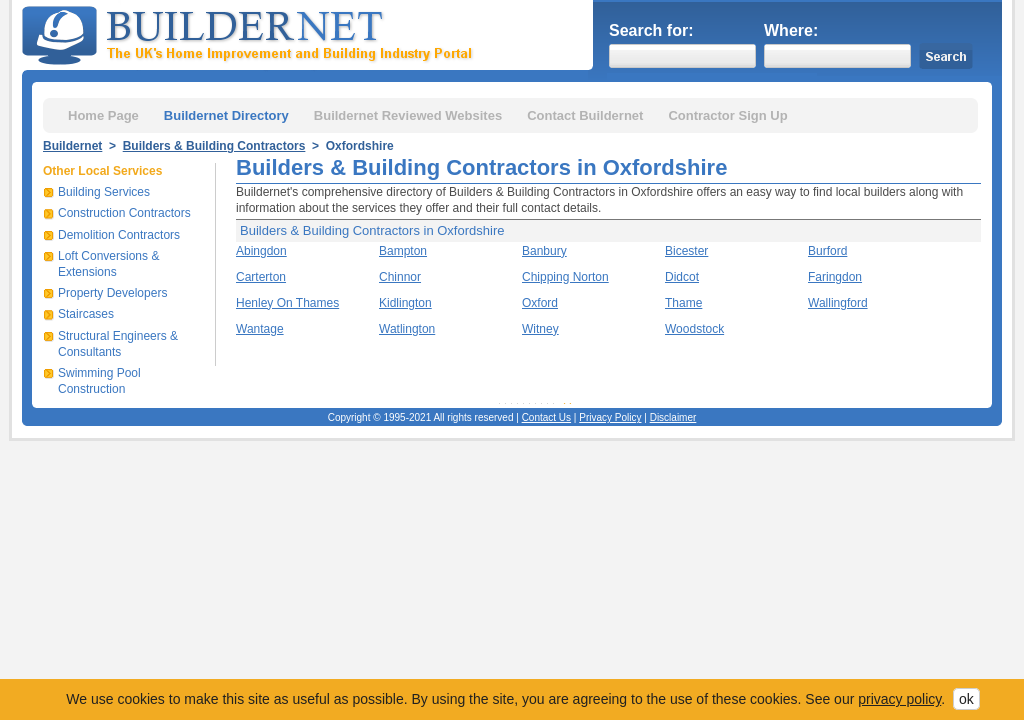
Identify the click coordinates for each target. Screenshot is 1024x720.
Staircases (86, 314)
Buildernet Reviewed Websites (408, 115)
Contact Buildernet (585, 115)
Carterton (261, 277)
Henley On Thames (287, 303)
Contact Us (546, 417)
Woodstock (694, 329)
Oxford (540, 303)
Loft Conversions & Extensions (108, 264)
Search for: (651, 30)
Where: (791, 30)
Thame (683, 303)
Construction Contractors (124, 213)
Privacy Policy (610, 417)
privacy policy (899, 699)
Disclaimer (673, 417)
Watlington (407, 329)
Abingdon (261, 251)
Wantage (260, 329)
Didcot (682, 277)
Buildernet (72, 146)
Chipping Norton (565, 277)
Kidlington (405, 303)
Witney (540, 329)
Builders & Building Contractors (214, 146)
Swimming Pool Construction (99, 381)
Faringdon (835, 277)
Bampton (403, 251)
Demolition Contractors (119, 235)
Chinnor (400, 277)
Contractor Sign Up (727, 115)
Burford (827, 251)
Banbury (544, 251)
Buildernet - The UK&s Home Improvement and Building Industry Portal (251, 33)
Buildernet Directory (226, 115)
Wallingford (838, 303)
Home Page (103, 115)
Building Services (104, 192)
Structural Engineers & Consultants (118, 344)
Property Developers (112, 293)
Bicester (686, 251)
